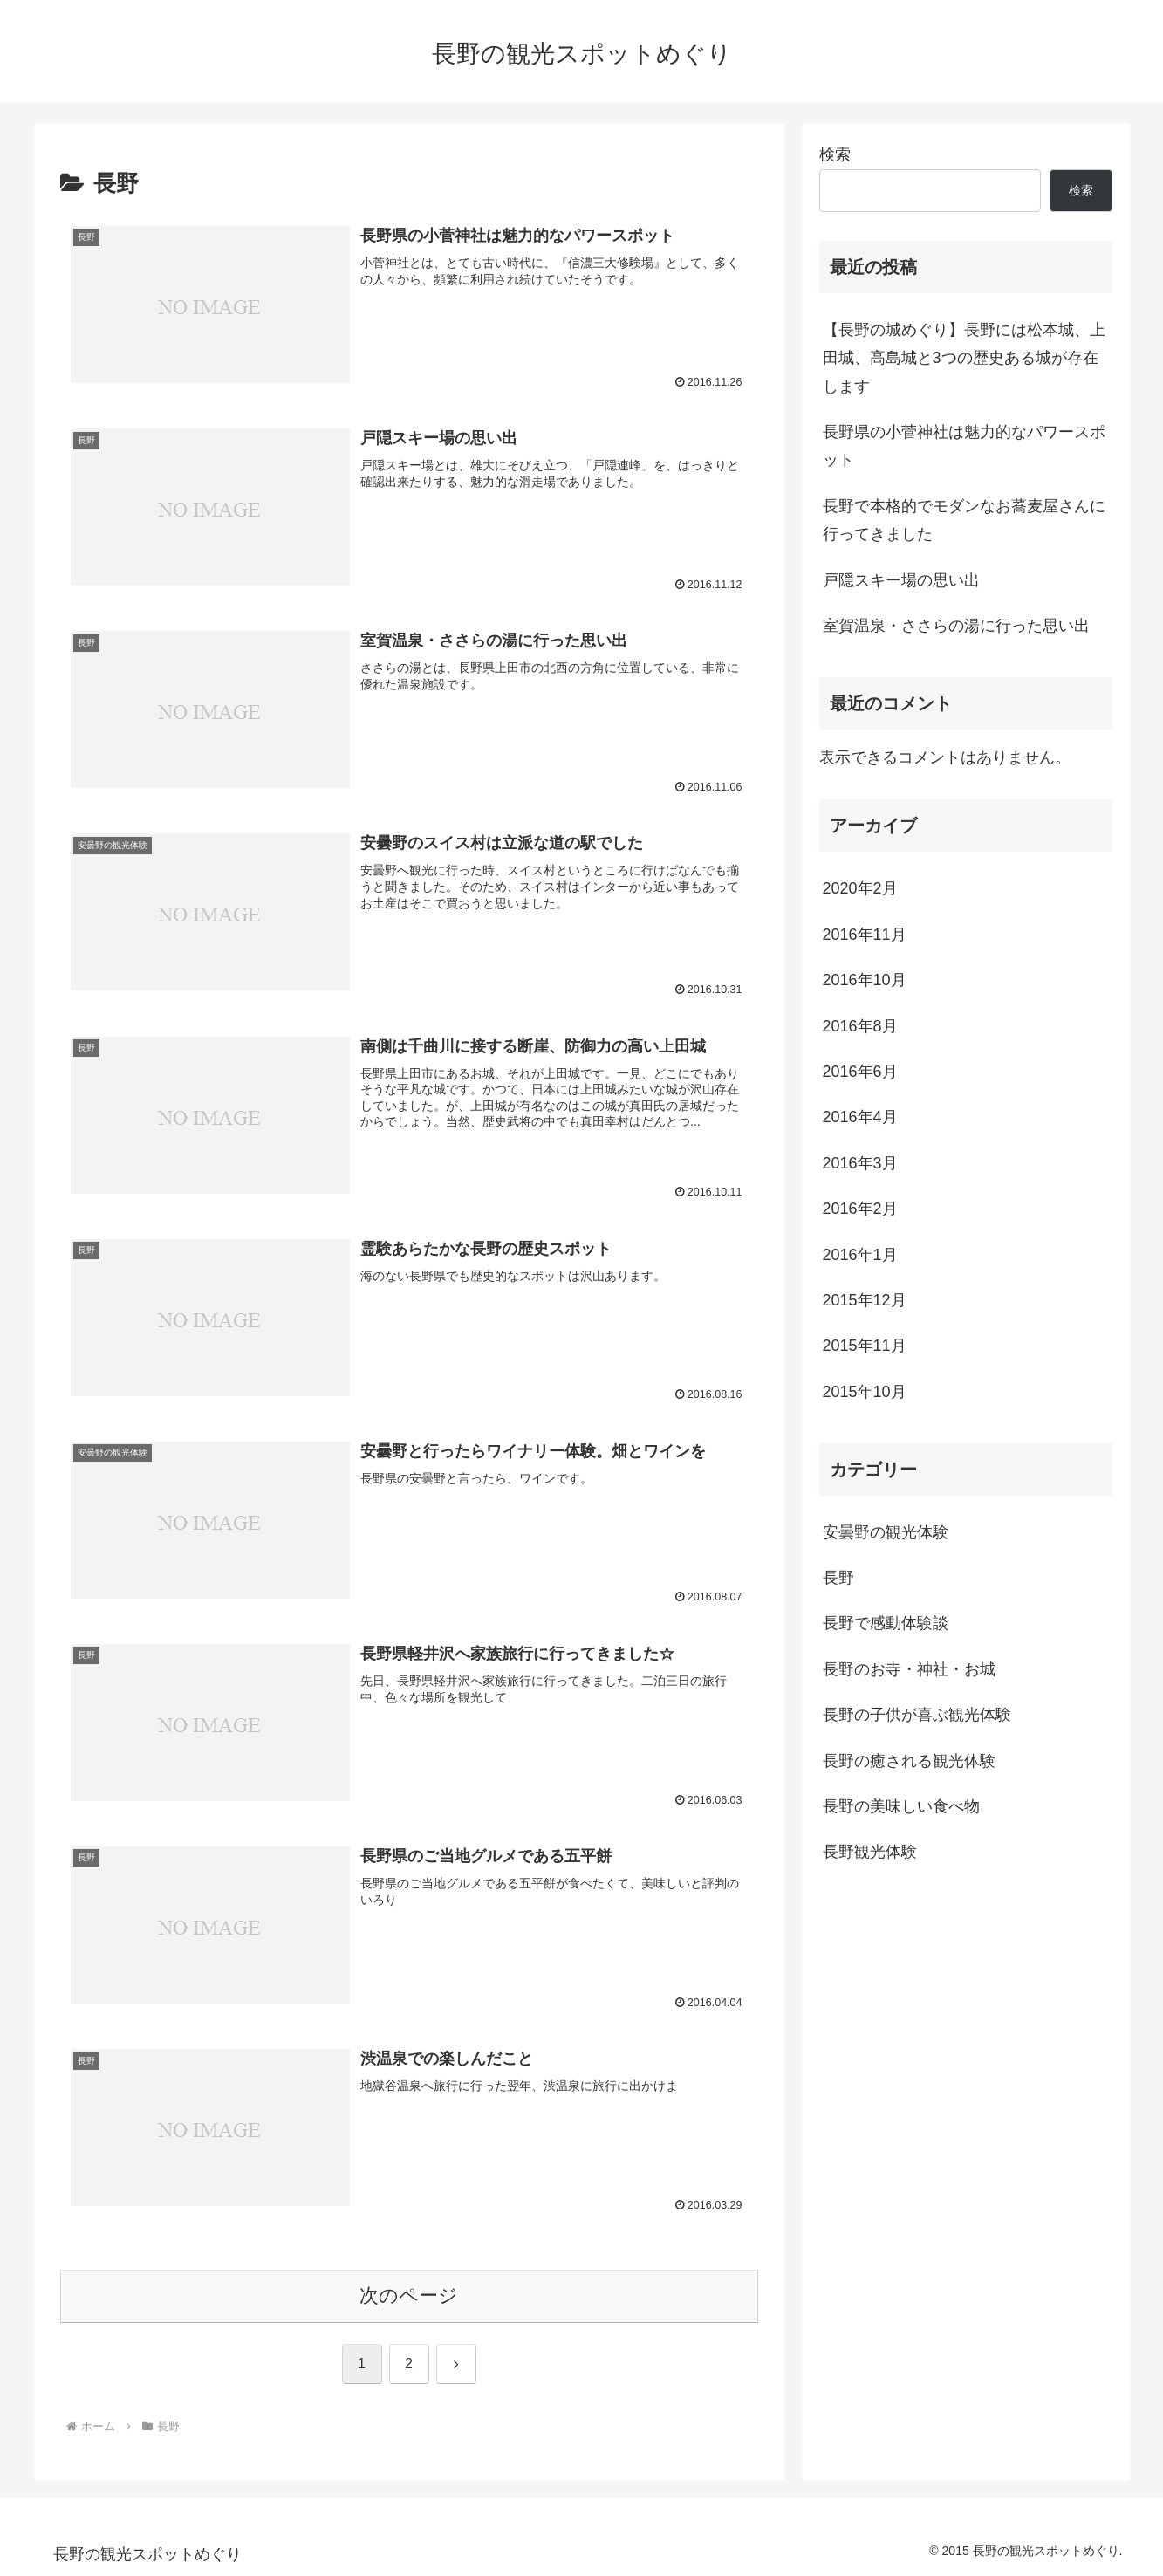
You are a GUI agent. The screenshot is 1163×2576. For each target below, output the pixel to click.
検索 (835, 154)
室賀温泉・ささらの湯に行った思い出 (956, 625)
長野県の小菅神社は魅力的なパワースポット (964, 446)
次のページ (408, 2296)
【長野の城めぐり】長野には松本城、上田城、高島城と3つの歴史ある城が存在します (964, 358)
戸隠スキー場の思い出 (901, 580)
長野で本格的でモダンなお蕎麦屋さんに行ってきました (964, 520)
